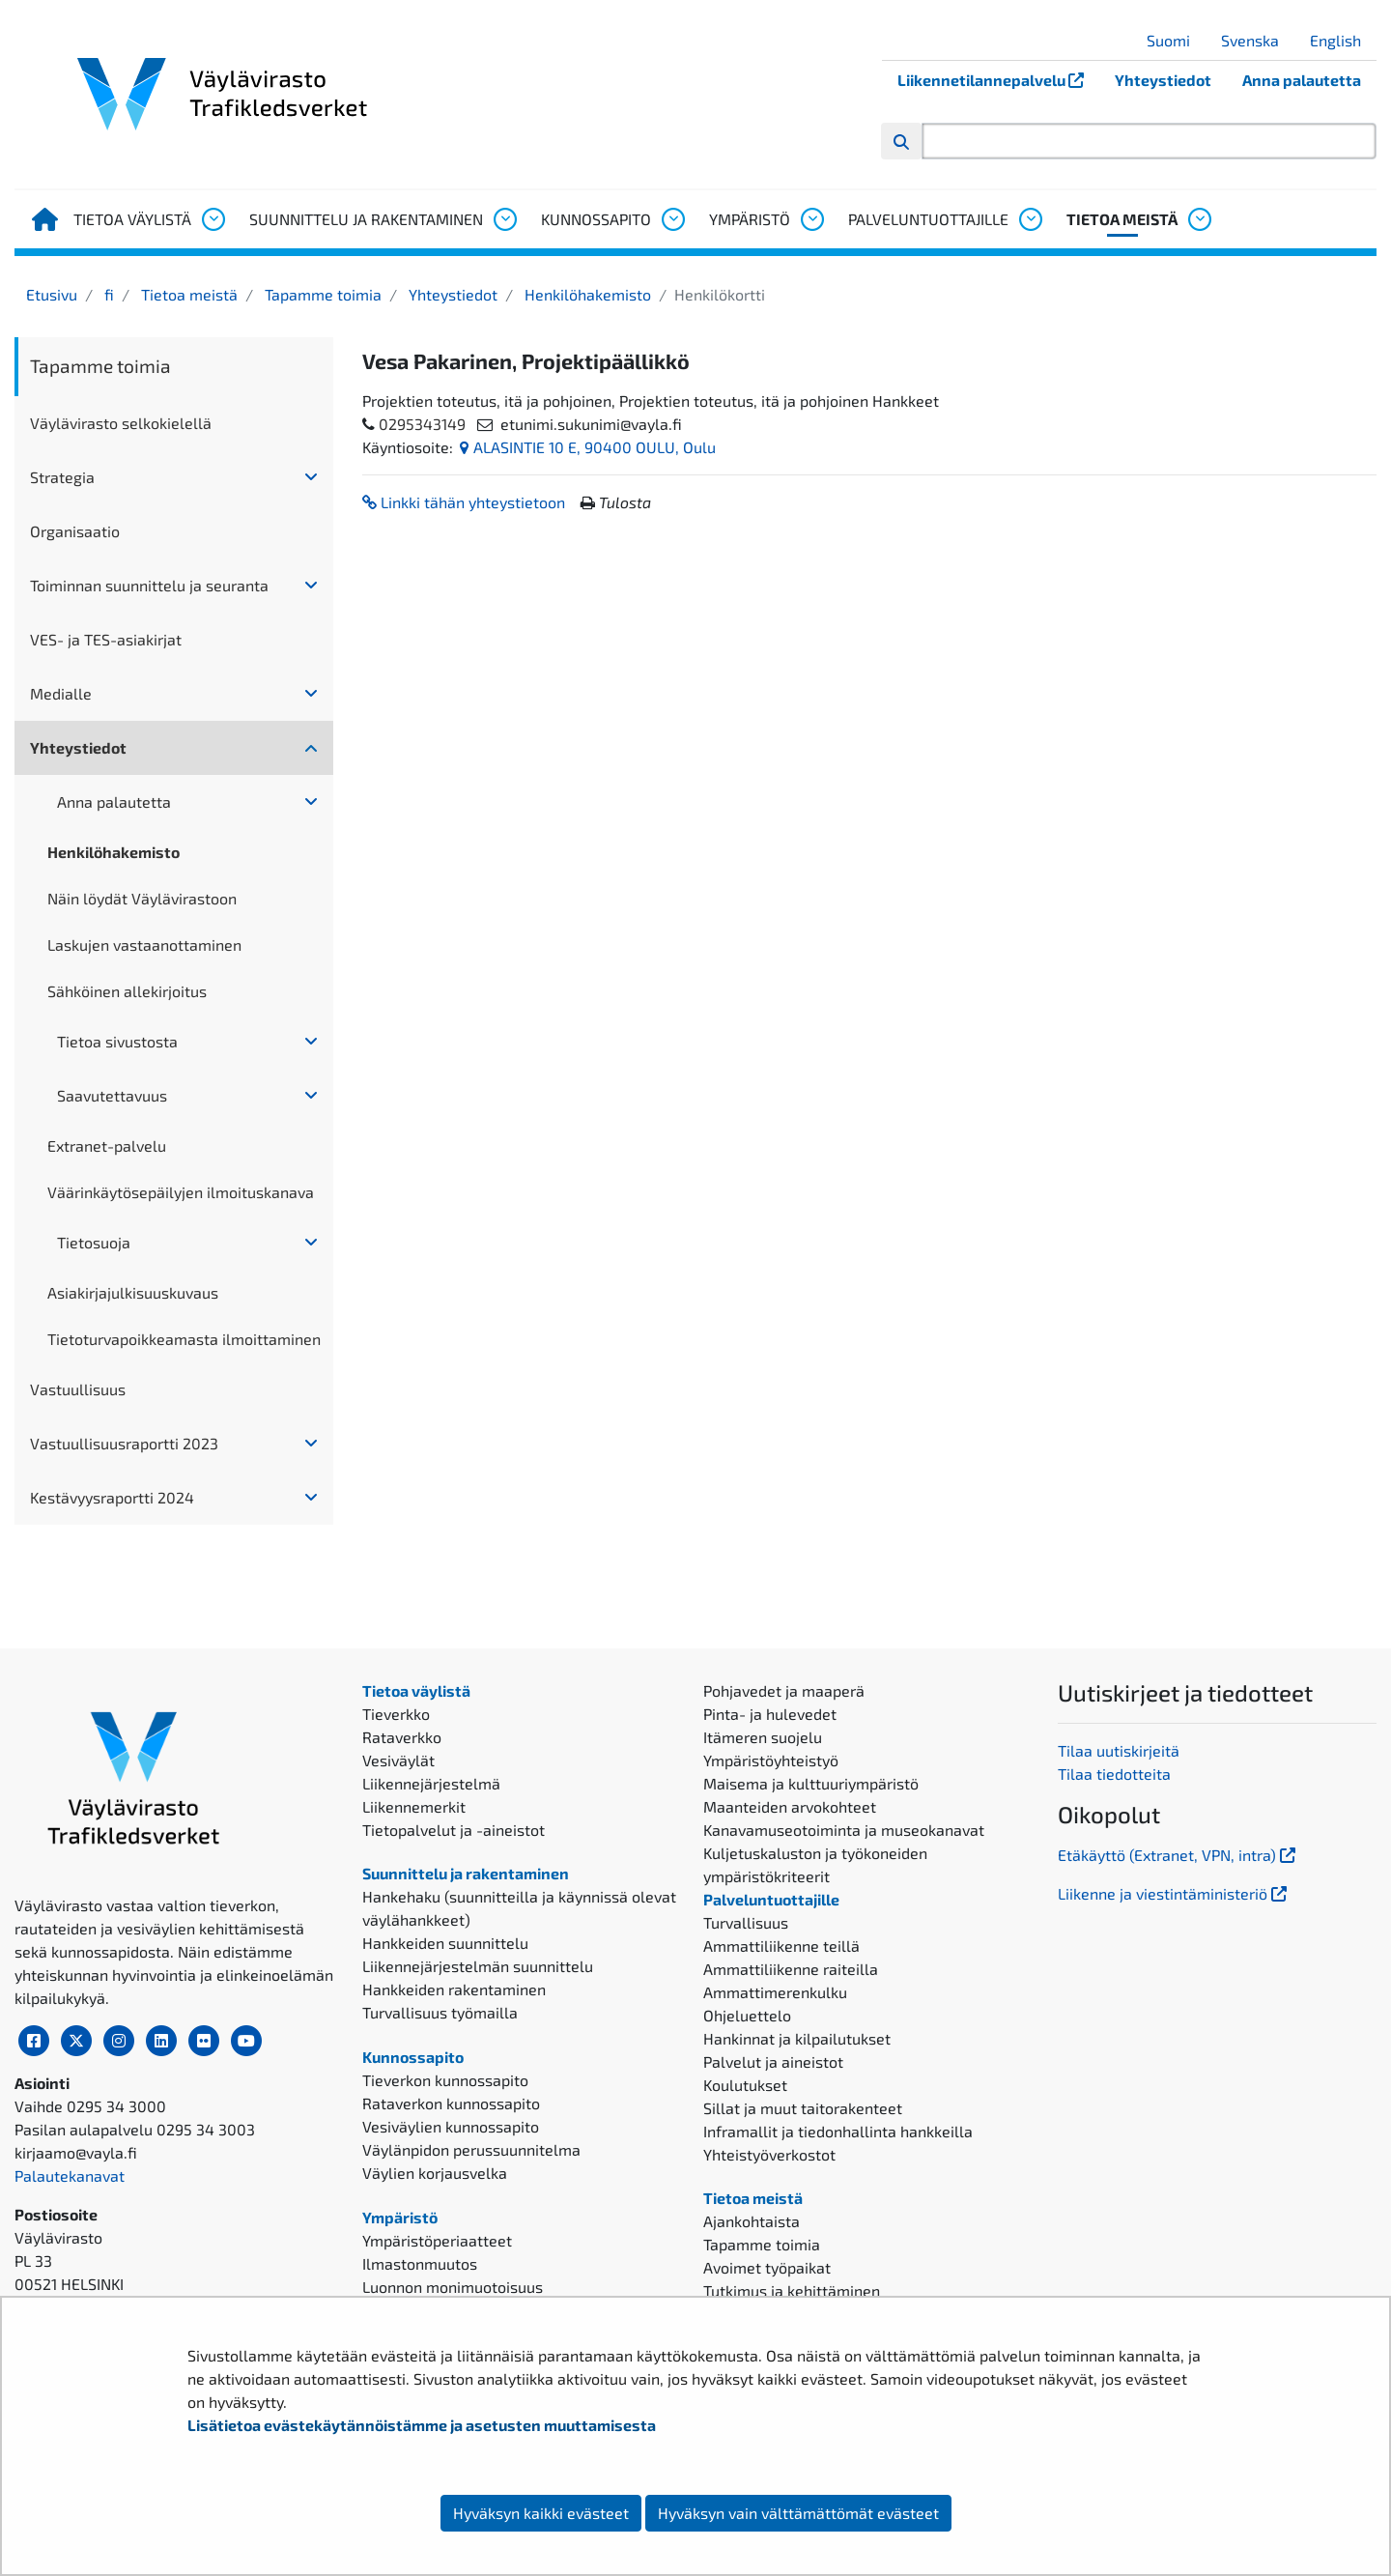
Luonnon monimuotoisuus (452, 2286)
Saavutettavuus (112, 1095)
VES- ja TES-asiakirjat (106, 639)
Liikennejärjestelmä (431, 1783)
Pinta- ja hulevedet (770, 1713)
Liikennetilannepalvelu (998, 80)
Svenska (1257, 40)
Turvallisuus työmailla (440, 2012)
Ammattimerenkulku (775, 1992)
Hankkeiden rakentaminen (454, 1989)
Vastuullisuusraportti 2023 (124, 1443)
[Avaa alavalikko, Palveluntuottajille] (1029, 219)
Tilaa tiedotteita (1114, 1773)
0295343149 (422, 424)
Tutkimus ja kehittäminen (791, 2290)
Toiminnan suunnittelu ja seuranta (149, 585)
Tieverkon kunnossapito (445, 2080)
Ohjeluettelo (747, 2015)
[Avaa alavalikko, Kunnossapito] (672, 219)
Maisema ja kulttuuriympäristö (811, 1783)
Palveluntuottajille (928, 219)
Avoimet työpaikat (767, 2267)
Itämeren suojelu (762, 1737)
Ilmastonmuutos (419, 2263)
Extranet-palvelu (106, 1145)
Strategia (62, 477)
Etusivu (51, 294)
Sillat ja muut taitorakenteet (802, 2108)
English (1343, 40)
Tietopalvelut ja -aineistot (453, 1829)
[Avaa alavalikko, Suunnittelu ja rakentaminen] (504, 219)
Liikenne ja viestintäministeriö (1174, 1893)
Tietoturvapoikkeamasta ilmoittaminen (184, 1339)
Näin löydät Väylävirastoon (142, 898)
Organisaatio (75, 531)
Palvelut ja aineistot (773, 2061)
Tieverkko (396, 1713)
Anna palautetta (1301, 80)
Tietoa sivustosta (117, 1041)
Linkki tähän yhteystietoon (463, 502)
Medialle (61, 693)
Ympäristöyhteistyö (770, 1760)
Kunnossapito (596, 219)
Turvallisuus (745, 1922)
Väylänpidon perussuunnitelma (471, 2149)
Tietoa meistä (1122, 219)
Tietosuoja (93, 1242)
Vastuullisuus (78, 1389)
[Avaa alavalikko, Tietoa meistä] (1199, 219)
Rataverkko (401, 1737)
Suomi (1176, 40)
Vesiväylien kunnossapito (450, 2126)
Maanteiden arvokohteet (789, 1806)
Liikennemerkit (414, 1806)
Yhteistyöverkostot (769, 2154)
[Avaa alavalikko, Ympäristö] (811, 219)
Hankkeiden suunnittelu (445, 1942)
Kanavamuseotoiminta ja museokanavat (843, 1829)
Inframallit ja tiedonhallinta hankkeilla (838, 2131)
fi (107, 294)
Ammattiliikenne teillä (781, 1945)
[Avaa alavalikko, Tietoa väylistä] (212, 219)
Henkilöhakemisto (586, 294)
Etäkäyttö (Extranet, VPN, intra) (1178, 1855)
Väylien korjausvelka (434, 2172)
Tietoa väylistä (132, 219)
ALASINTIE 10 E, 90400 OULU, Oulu (588, 447)
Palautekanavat (69, 2175)
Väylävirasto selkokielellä (121, 423)
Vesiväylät (398, 1760)
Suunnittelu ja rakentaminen (366, 219)
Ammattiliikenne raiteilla (790, 1969)
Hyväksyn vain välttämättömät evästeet (798, 2513)
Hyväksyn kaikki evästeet (541, 2513)
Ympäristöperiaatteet (437, 2240)
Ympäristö (749, 219)
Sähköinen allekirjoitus (127, 991)
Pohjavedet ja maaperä (784, 1690)
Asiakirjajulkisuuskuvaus (132, 1292)
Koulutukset (745, 2084)
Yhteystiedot (1163, 80)
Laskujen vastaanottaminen (144, 944)
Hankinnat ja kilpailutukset (797, 2038)
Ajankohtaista (751, 2221)
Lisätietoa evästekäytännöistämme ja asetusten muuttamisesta (421, 2425)
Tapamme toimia (321, 294)
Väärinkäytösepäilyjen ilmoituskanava (180, 1192)
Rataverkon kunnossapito (451, 2103)
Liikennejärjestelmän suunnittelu (477, 1966)
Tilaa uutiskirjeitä (1118, 1750)
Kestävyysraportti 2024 (112, 1497)
